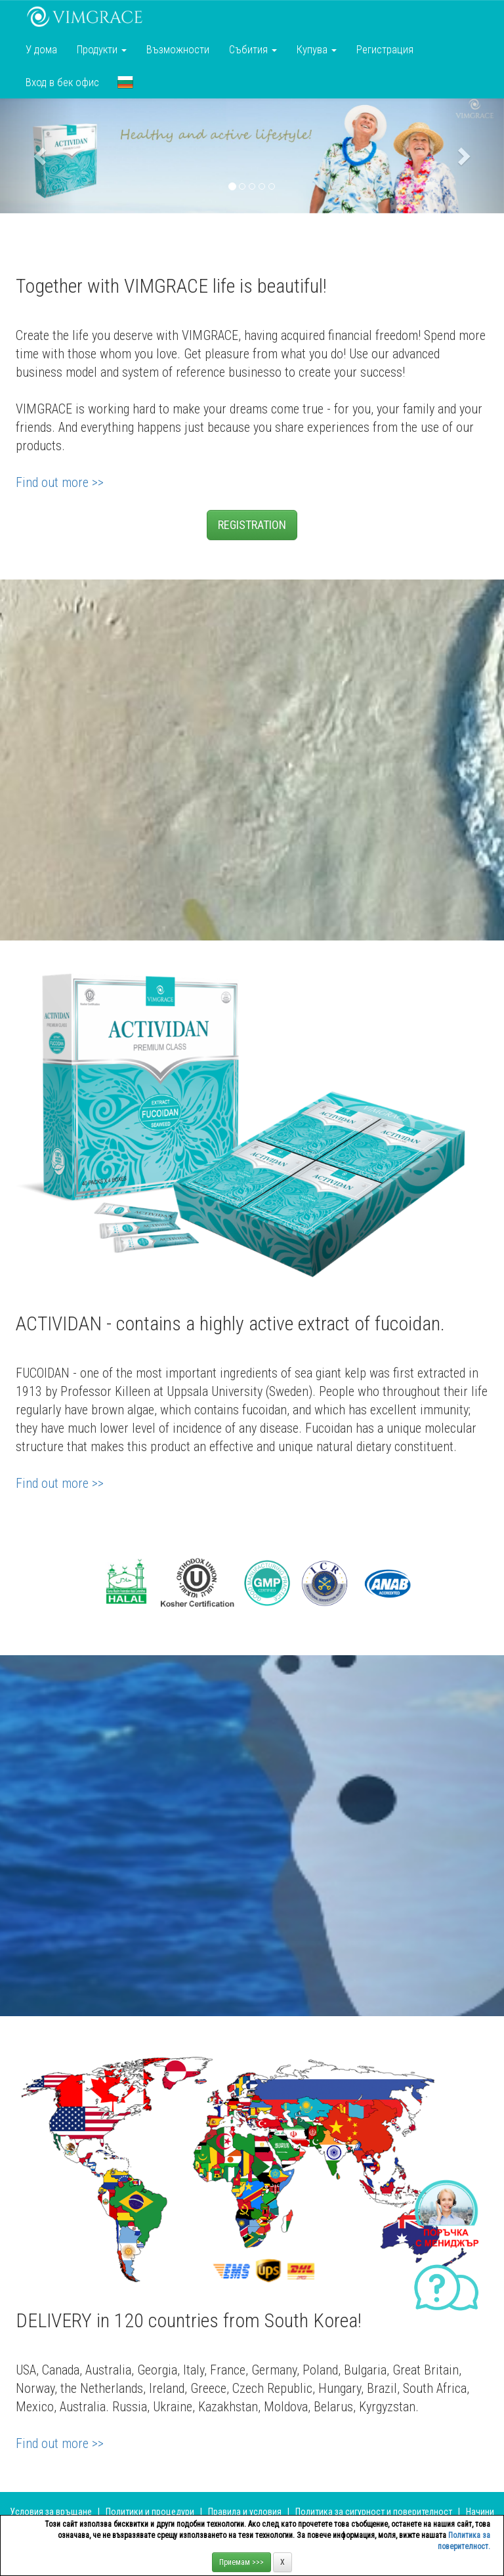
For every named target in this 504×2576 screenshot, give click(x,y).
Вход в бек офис (62, 82)
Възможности (177, 49)
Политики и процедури (150, 2511)
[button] (125, 82)
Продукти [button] (102, 49)
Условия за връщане (51, 2511)
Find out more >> (60, 482)
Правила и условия (245, 2511)
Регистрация (384, 49)
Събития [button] (253, 49)
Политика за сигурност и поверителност (373, 2511)
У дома (41, 49)
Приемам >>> (241, 2562)
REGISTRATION (252, 525)
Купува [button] (317, 49)
